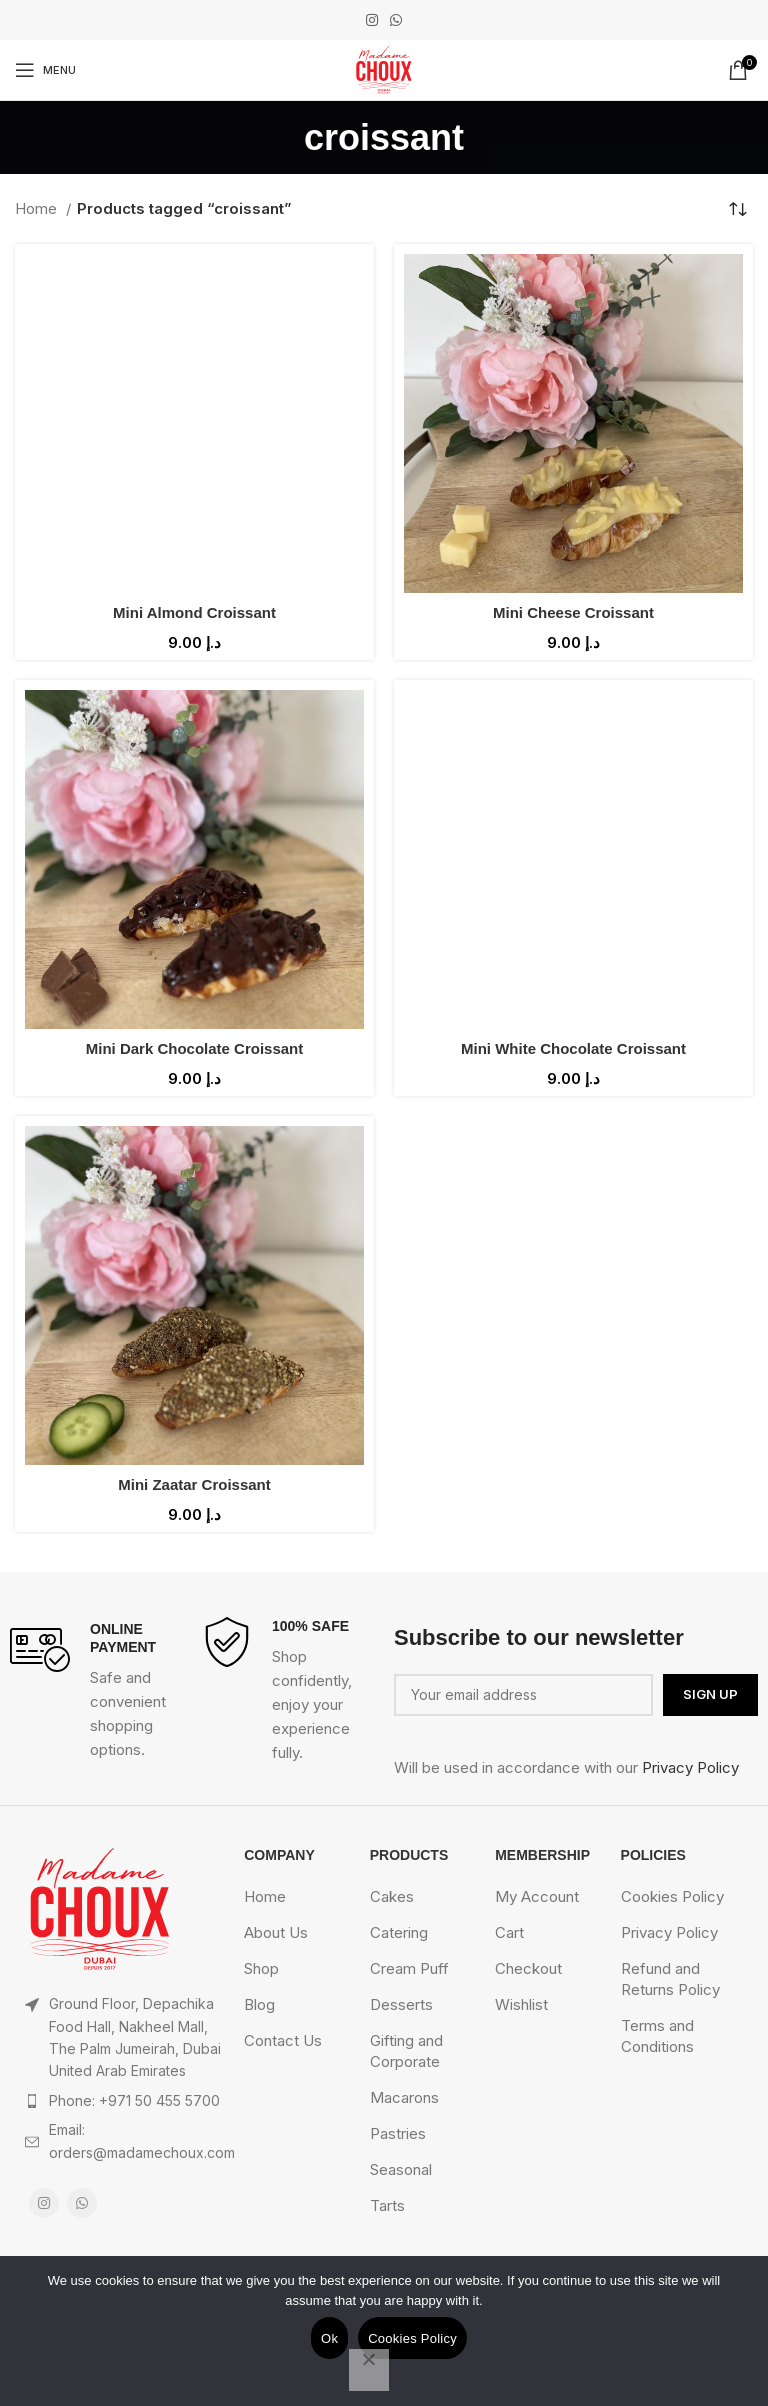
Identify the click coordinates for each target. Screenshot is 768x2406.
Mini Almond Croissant (194, 612)
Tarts (387, 2205)
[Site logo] (383, 68)
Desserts (401, 2004)
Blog (259, 2004)
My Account (537, 1896)
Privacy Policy (690, 1767)
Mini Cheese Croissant (573, 612)
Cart (509, 1932)
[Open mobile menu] (45, 70)
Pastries (398, 2133)
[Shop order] (738, 209)
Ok (329, 2338)
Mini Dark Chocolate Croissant (195, 1048)
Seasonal (401, 2169)
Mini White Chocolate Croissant (573, 1048)
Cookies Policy (672, 1896)
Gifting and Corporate (406, 2051)
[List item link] (124, 2101)
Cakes (392, 1896)
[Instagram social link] (372, 20)
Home (38, 208)
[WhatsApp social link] (396, 20)
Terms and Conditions (657, 2036)
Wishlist (521, 2004)
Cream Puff (409, 1968)
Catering (399, 1932)
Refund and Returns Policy (670, 1979)
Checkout (528, 1968)
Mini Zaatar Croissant (194, 1484)
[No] (369, 2370)
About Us (276, 1932)
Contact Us (283, 2040)
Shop (261, 1968)
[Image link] (100, 1908)
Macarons (404, 2097)
